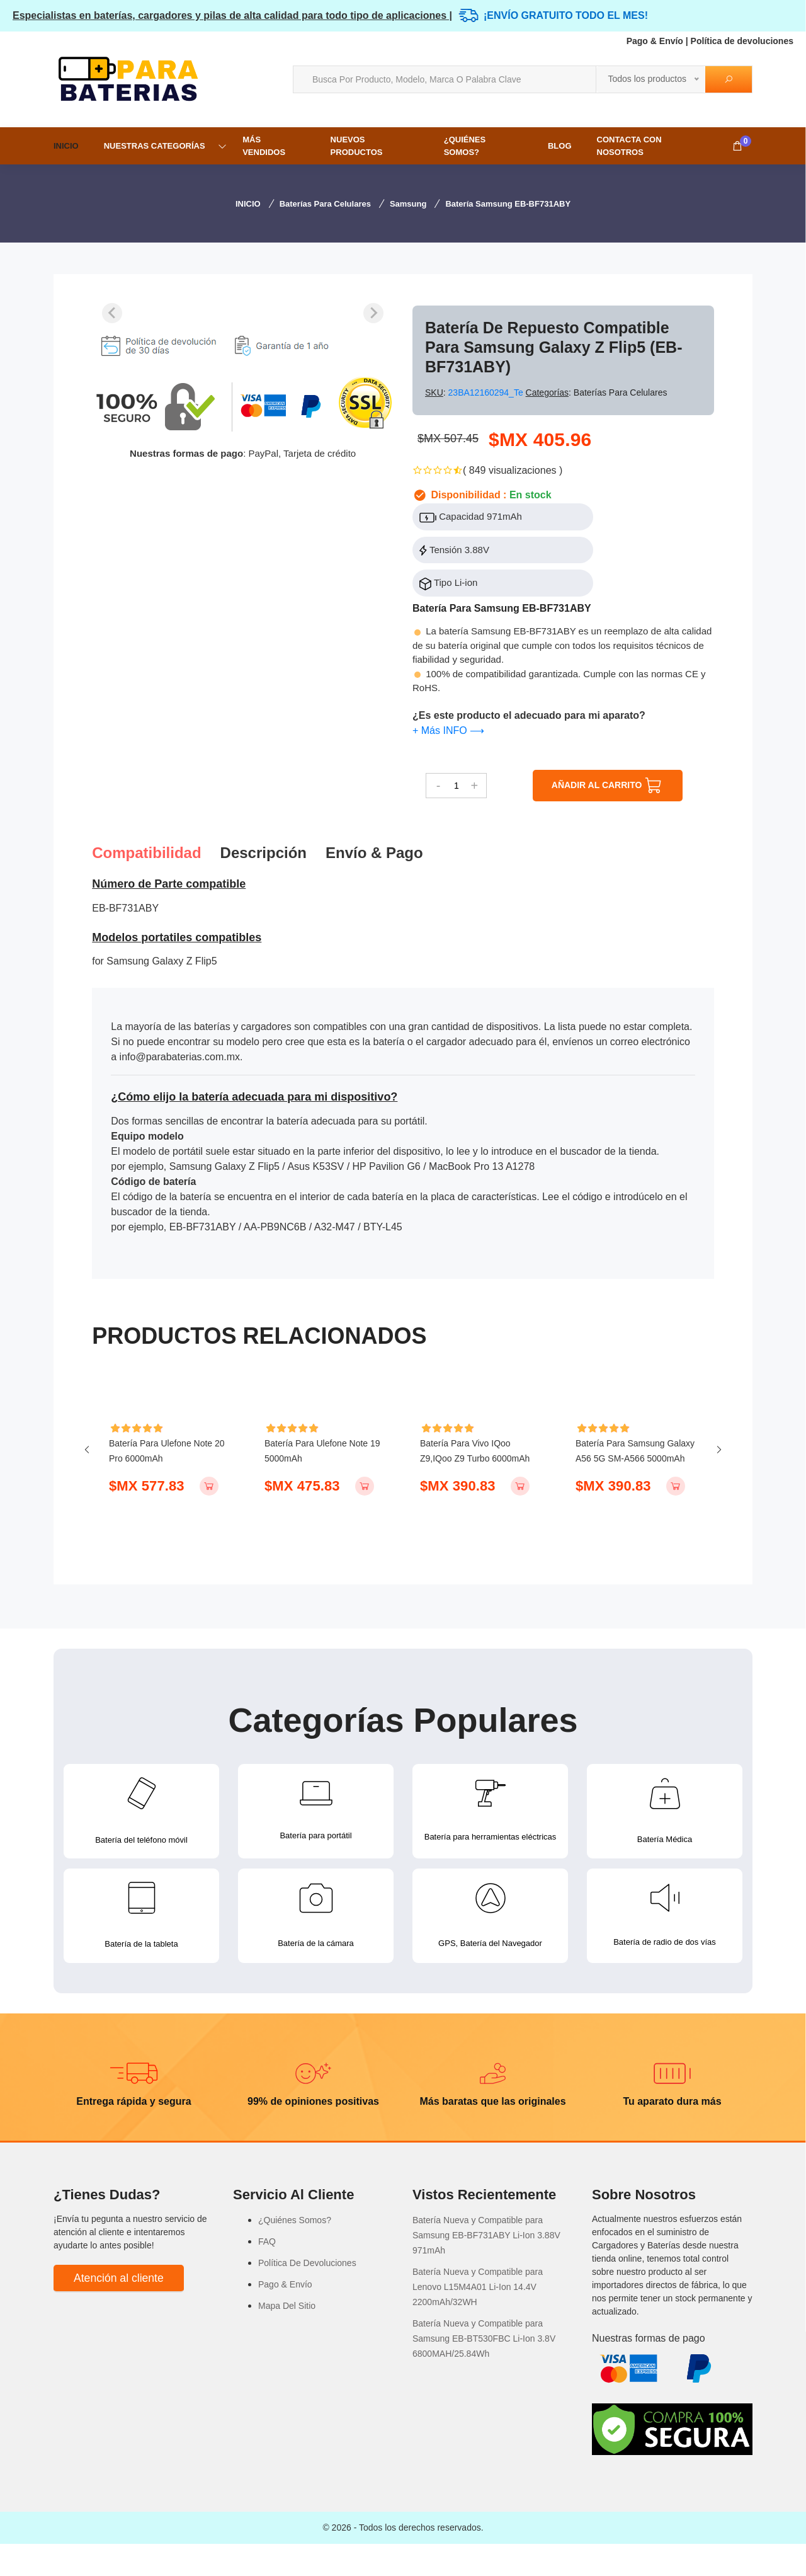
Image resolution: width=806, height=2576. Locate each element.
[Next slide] (373, 313)
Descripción (263, 853)
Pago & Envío (655, 41)
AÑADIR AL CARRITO (608, 785)
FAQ (267, 2274)
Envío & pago (374, 853)
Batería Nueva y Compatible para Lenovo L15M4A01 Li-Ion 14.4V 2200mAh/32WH (477, 2319)
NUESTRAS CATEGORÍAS (154, 146)
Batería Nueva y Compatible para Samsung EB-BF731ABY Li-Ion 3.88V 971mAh (486, 2267)
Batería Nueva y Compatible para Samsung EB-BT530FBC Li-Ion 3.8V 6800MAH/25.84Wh (483, 2370)
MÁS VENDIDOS (263, 146)
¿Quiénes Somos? (464, 146)
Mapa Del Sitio (286, 2338)
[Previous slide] (112, 313)
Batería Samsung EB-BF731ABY (507, 204)
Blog (560, 146)
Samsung (408, 204)
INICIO (66, 146)
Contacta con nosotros (629, 146)
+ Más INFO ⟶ (448, 730)
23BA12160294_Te (487, 392)
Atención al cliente (119, 2310)
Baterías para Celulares (325, 204)
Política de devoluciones (742, 41)
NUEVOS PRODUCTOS (357, 146)
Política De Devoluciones (307, 2295)
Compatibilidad (146, 853)
